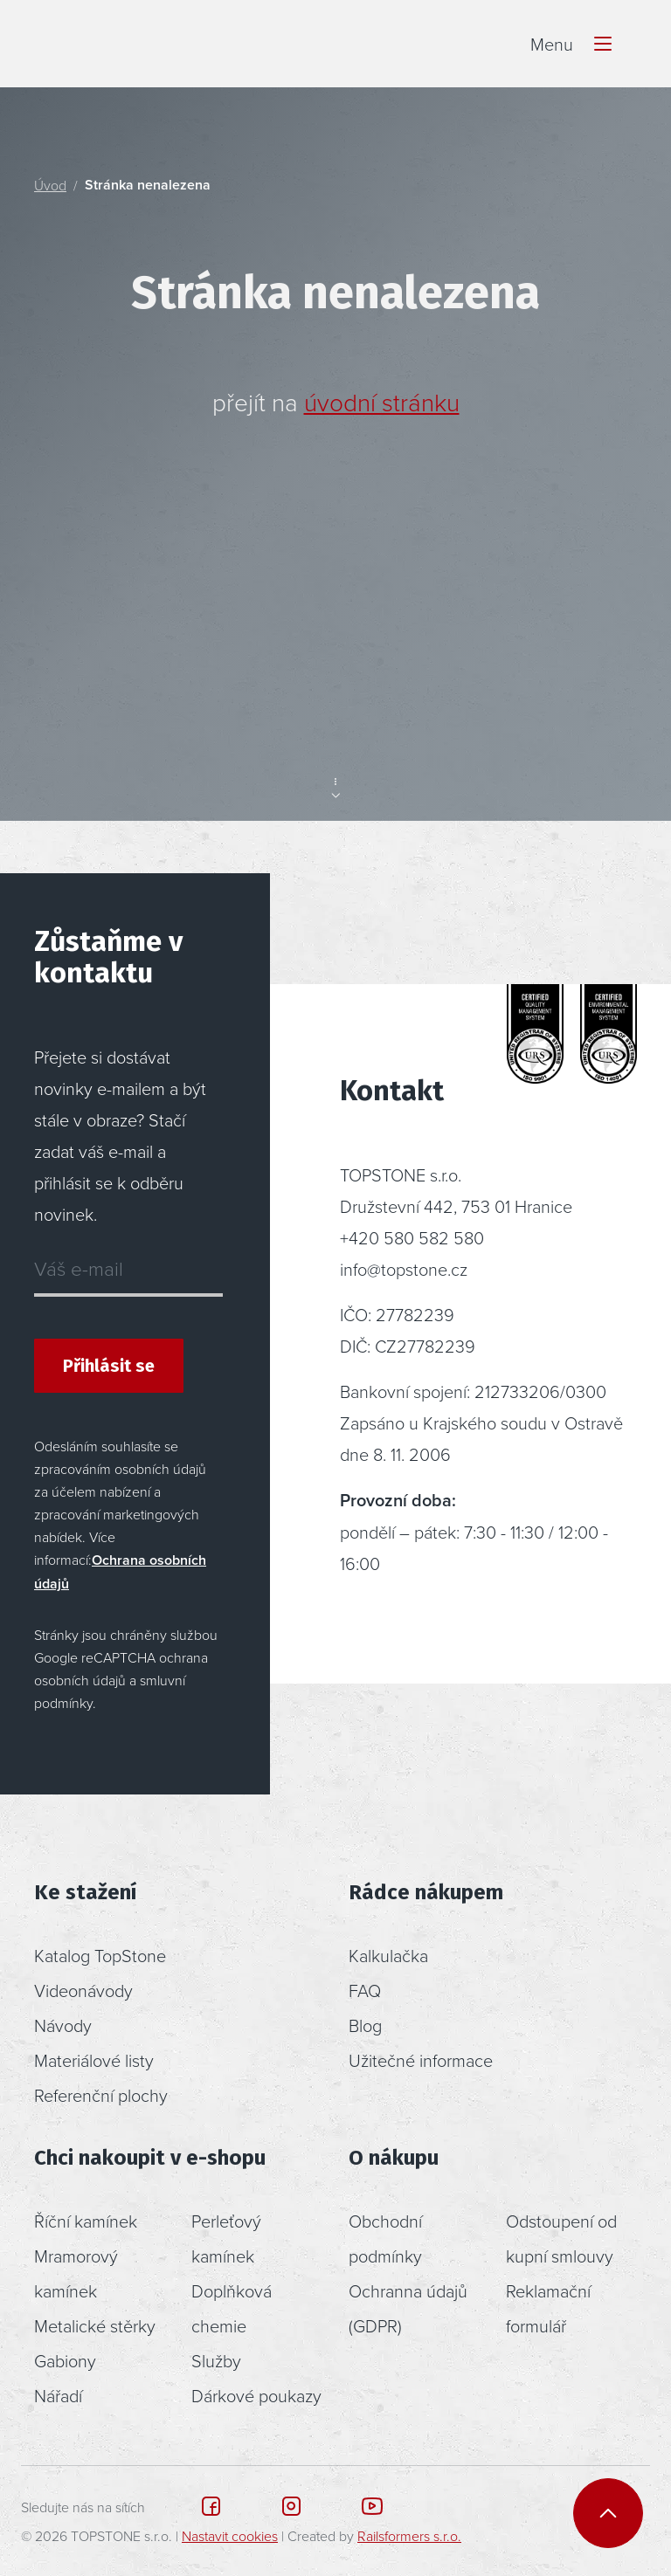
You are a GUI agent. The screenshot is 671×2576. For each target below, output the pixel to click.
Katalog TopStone (100, 1955)
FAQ (365, 1990)
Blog (365, 2025)
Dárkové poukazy (256, 2395)
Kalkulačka (388, 1955)
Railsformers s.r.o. (409, 2535)
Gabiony (65, 2360)
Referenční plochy (101, 2095)
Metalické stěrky (95, 2325)
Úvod (50, 185)
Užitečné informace (421, 2060)
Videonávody (83, 1990)
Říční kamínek (85, 2220)
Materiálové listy (94, 2060)
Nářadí (58, 2395)
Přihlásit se (109, 1365)
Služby (216, 2360)
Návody (63, 2025)
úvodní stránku (382, 402)
